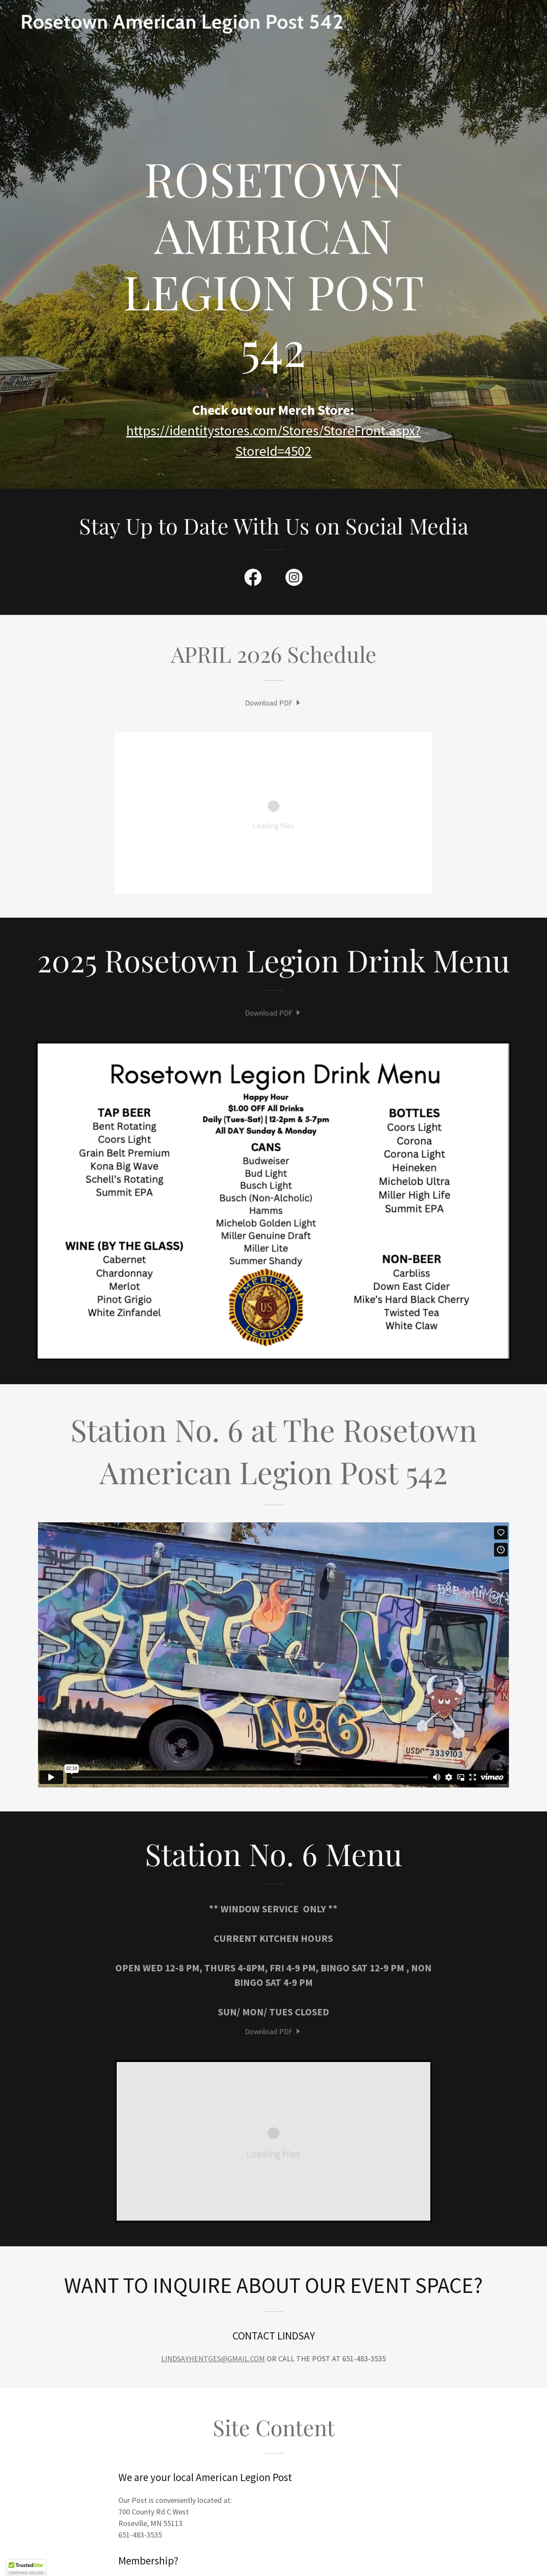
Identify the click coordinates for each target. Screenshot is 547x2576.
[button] (26, 2568)
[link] (273, 26)
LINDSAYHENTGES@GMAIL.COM (213, 2358)
